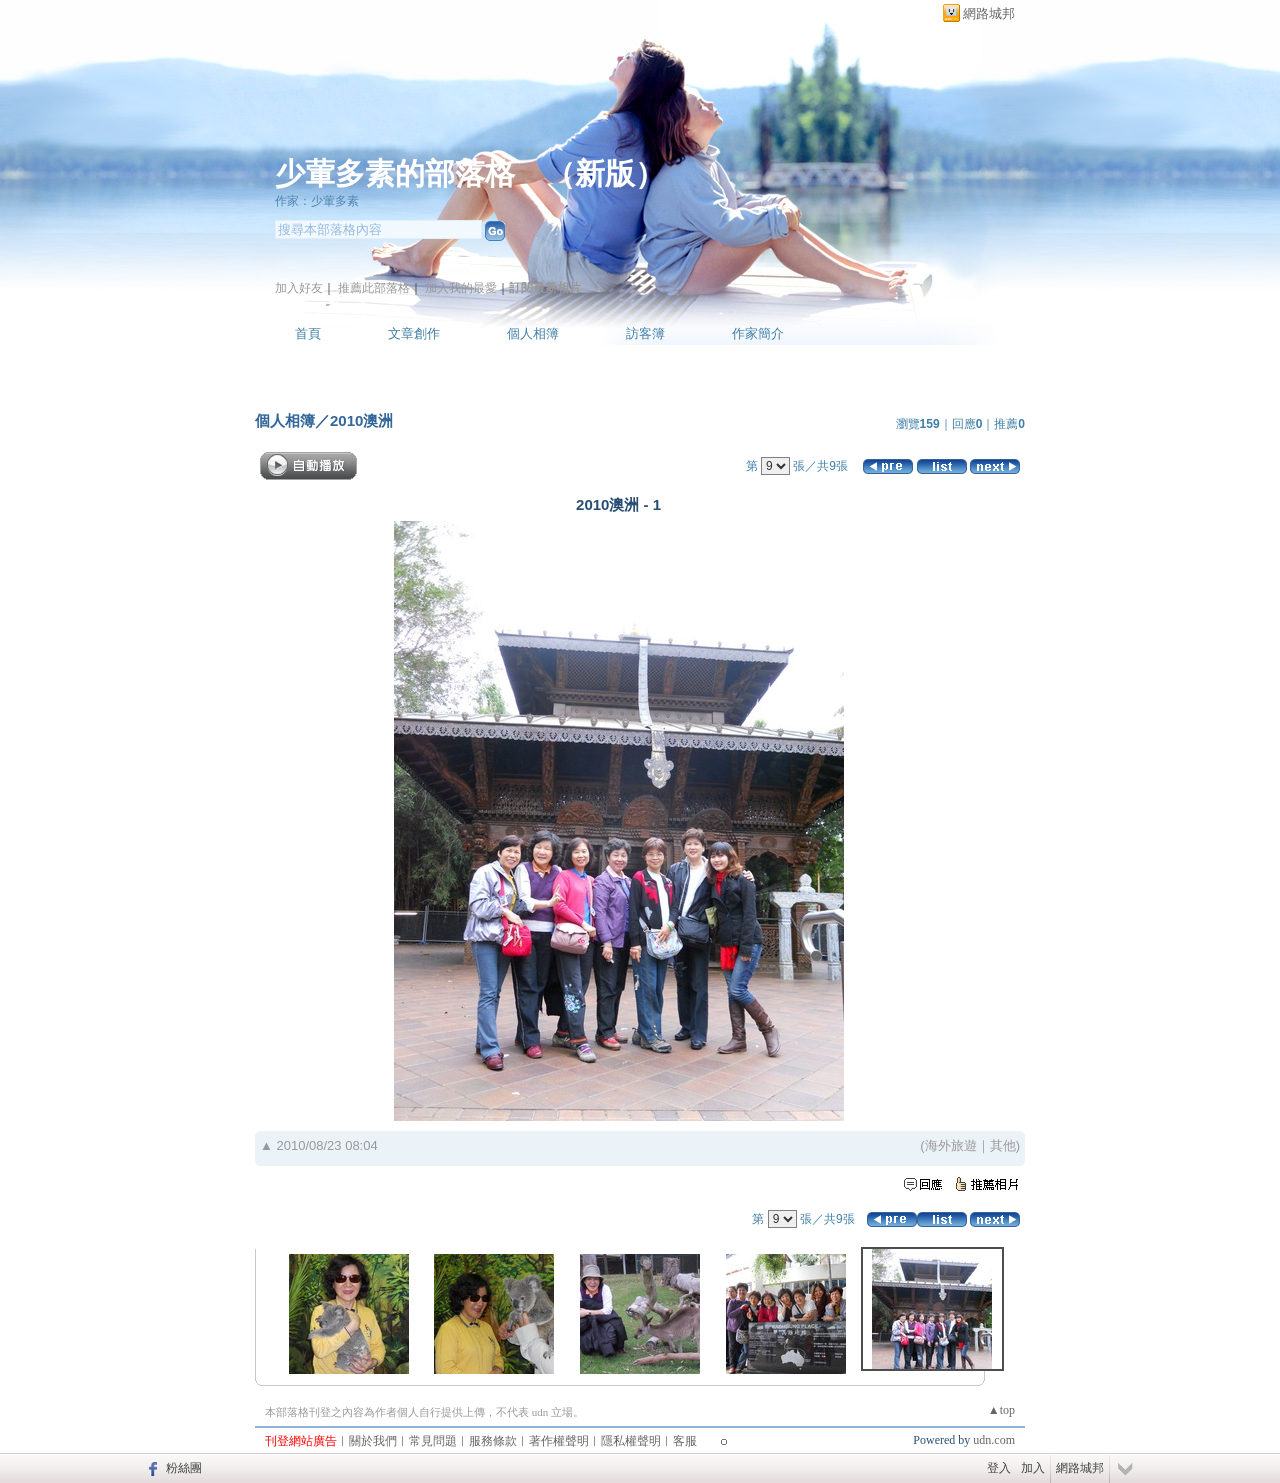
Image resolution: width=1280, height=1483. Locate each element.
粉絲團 (184, 1468)
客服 (685, 1441)
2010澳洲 (361, 420)
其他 (1003, 1145)
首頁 (308, 333)
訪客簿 (645, 333)
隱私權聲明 (631, 1441)
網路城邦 (989, 13)
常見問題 (433, 1441)
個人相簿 (533, 333)
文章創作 (414, 333)
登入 (999, 1468)
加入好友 (299, 288)
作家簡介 (758, 333)
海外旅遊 (951, 1145)
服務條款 (493, 1441)
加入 (1033, 1468)
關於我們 (373, 1441)
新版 (605, 173)
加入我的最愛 (461, 288)
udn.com (994, 1440)
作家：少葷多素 (317, 201)
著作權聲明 (559, 1441)
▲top (1001, 1410)
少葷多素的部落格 (395, 173)
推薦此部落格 (374, 288)
